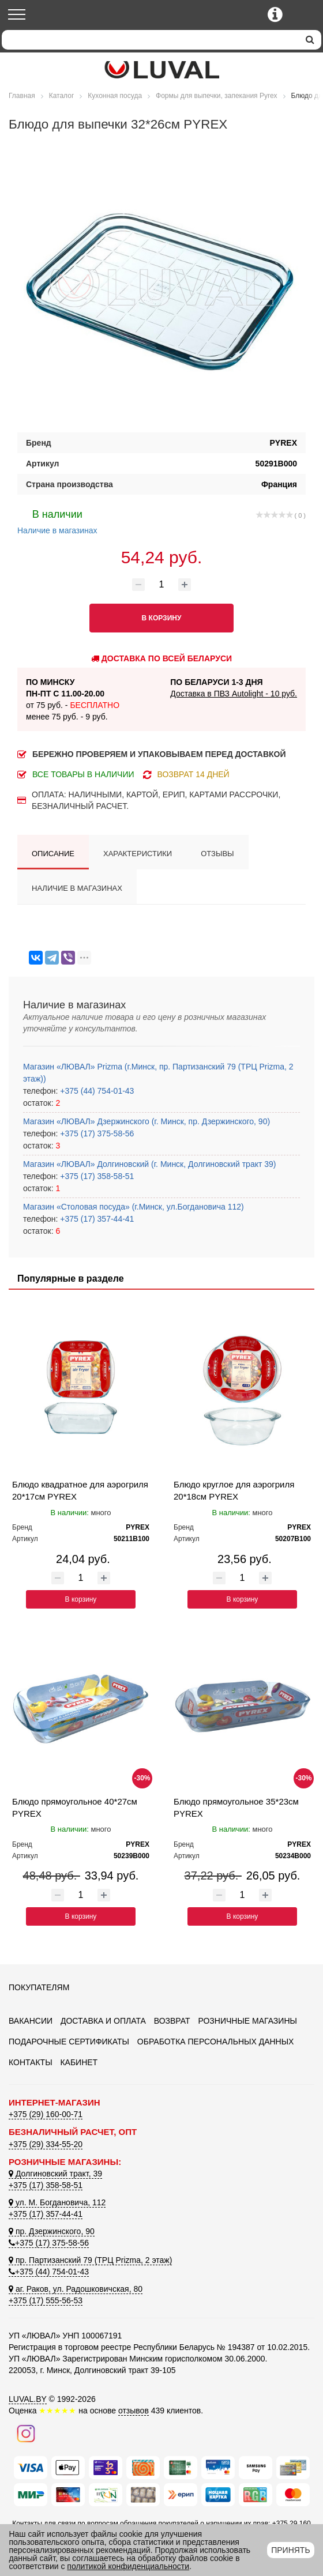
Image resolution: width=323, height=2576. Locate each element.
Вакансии (30, 2020)
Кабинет (78, 2062)
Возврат (172, 2020)
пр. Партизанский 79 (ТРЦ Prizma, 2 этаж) (90, 2260)
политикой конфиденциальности (128, 2566)
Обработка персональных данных (215, 2041)
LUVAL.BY (28, 2399)
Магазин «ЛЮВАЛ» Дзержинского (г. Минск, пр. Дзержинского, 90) (146, 1121)
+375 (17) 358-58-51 (96, 1176)
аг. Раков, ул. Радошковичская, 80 (75, 2288)
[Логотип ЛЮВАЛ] (161, 69)
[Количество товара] (161, 584)
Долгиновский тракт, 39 (55, 2173)
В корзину (81, 1599)
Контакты (30, 2062)
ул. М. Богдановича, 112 (57, 2202)
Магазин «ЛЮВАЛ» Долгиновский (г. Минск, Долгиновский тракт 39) (149, 1164)
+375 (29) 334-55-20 (45, 2144)
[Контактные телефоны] (275, 14)
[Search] (150, 40)
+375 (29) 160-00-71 (45, 2114)
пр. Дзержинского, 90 (52, 2231)
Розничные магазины (247, 2020)
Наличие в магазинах (57, 520)
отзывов (133, 2410)
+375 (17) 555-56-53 (45, 2300)
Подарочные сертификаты (69, 2041)
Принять (290, 2550)
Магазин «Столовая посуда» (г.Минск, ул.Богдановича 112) (133, 1206)
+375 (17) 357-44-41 (96, 1218)
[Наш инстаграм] (26, 2433)
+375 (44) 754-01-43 (96, 1090)
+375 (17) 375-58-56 (96, 1133)
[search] (310, 40)
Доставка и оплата (103, 2020)
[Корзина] (304, 15)
